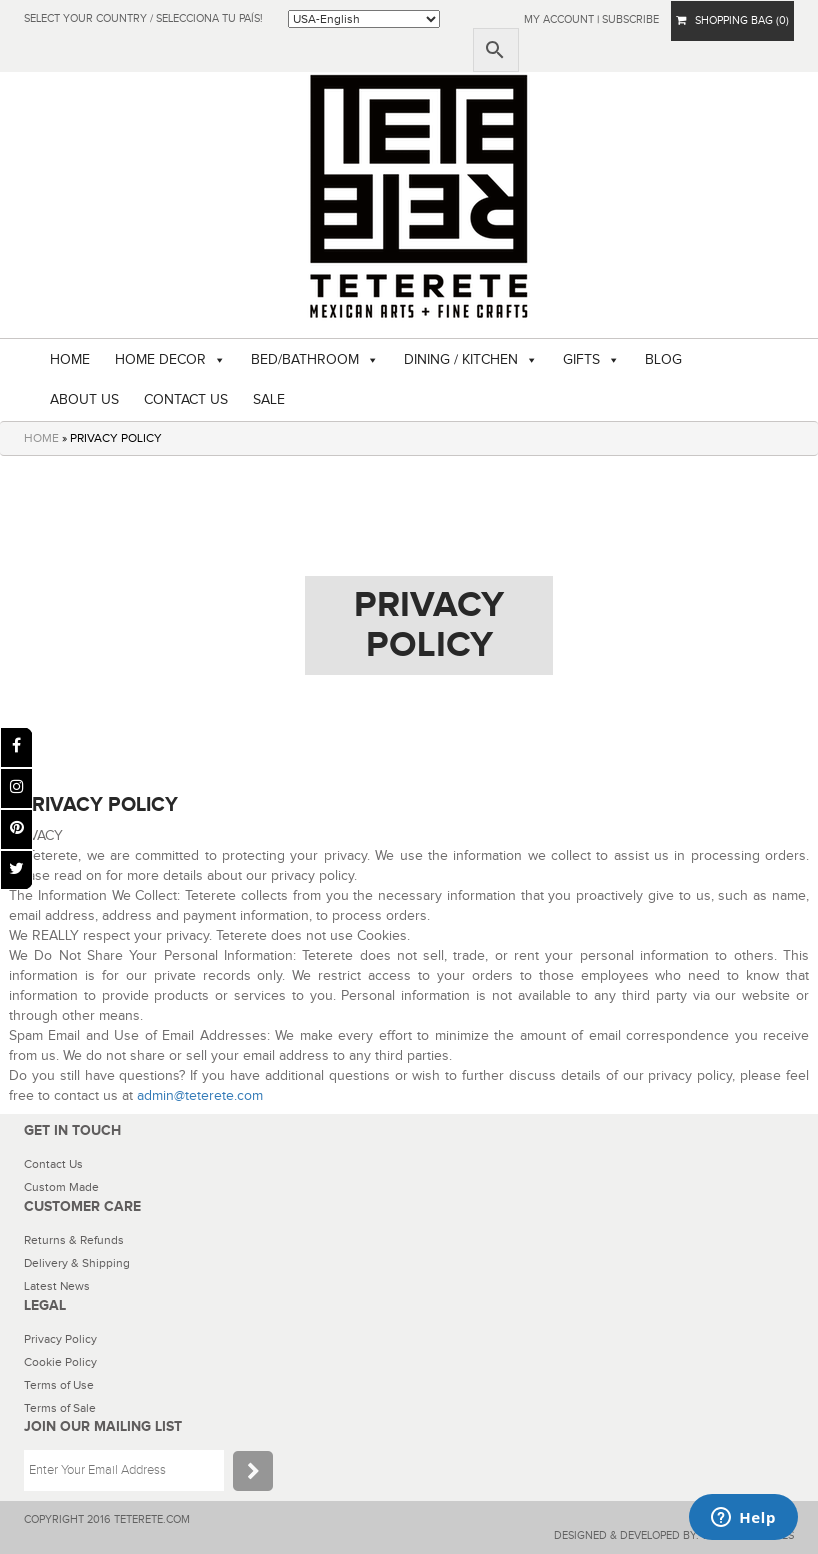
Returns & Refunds (74, 1240)
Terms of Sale (60, 1408)
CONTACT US (186, 400)
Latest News (57, 1286)
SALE (269, 400)
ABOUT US (84, 400)
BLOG (663, 360)
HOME (70, 360)
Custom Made (61, 1187)
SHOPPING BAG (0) (732, 20)
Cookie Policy (60, 1362)
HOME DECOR (160, 360)
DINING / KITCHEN (461, 360)
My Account (559, 19)
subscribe (630, 19)
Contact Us (53, 1164)
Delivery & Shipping (77, 1263)
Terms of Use (59, 1385)
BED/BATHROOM (305, 360)
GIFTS (581, 360)
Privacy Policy (60, 1339)
